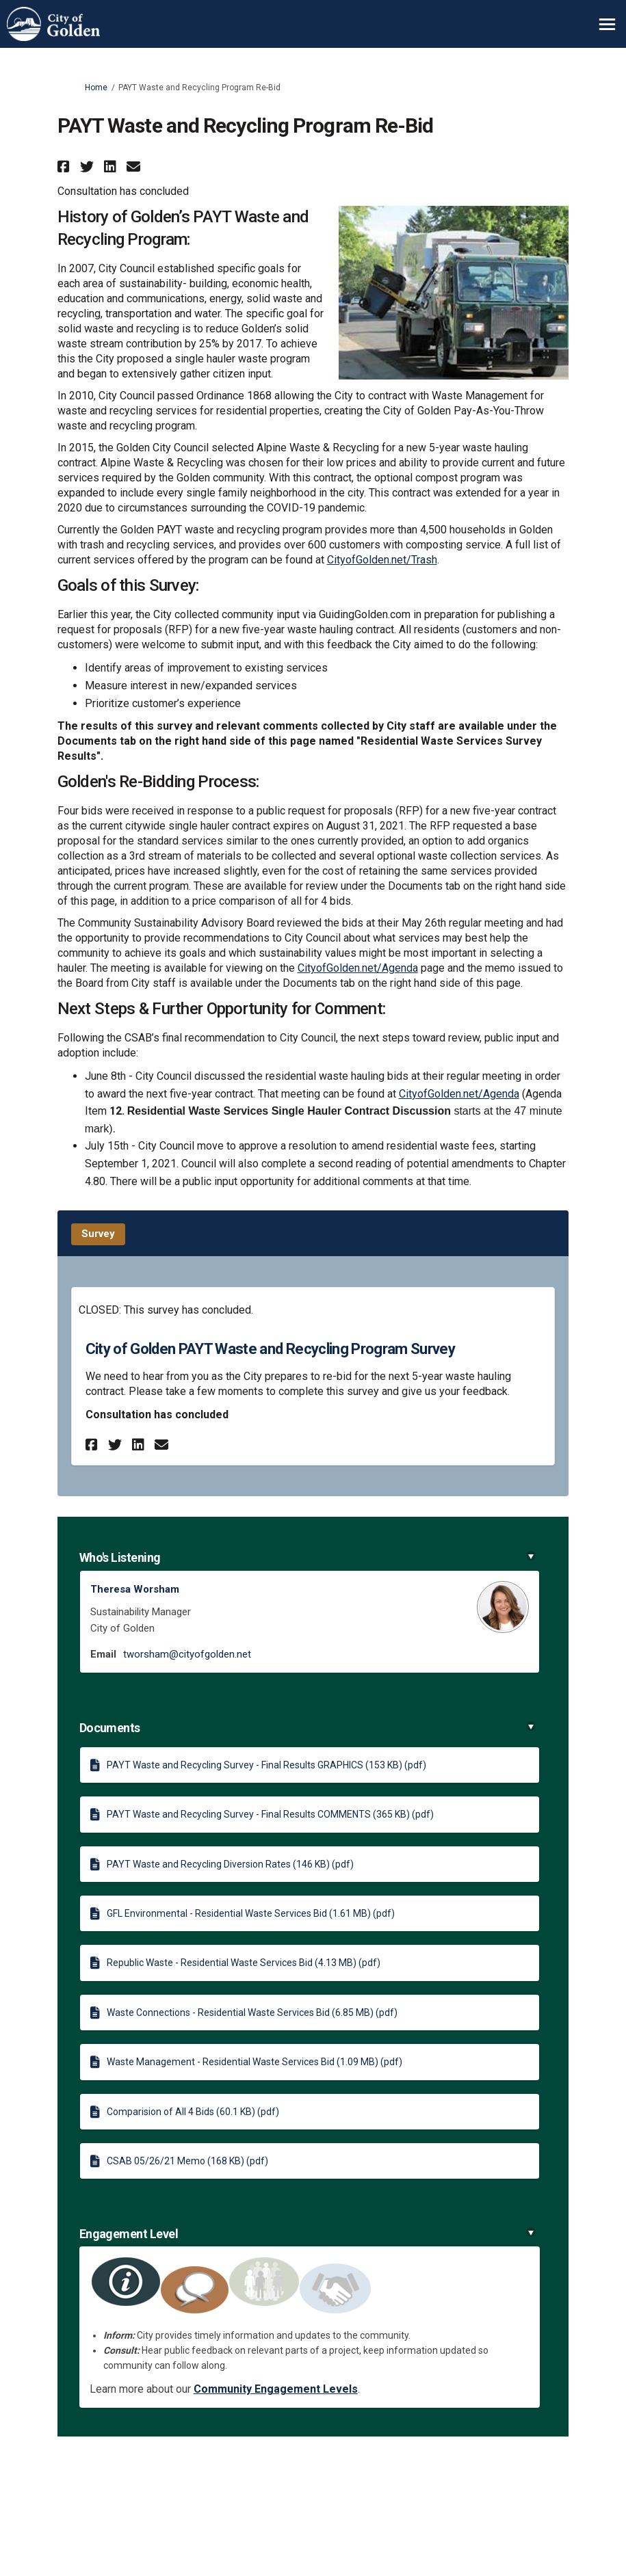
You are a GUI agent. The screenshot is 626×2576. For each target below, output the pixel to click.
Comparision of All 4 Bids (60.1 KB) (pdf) (193, 2111)
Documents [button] (307, 1728)
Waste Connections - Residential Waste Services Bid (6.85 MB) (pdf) (252, 2012)
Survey (98, 1233)
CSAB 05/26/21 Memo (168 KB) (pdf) (187, 2160)
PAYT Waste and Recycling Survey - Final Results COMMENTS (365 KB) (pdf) (270, 1814)
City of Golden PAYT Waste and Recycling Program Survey (270, 1348)
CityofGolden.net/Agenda (358, 967)
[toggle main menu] (607, 24)
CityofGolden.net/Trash (382, 559)
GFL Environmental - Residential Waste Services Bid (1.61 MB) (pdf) (251, 1913)
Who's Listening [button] (307, 1557)
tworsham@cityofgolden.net (187, 1654)
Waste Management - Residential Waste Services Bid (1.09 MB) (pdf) (254, 2061)
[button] (65, 166)
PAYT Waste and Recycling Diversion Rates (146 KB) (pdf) (230, 1864)
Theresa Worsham (134, 1589)
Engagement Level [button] (307, 2234)
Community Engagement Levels (276, 2388)
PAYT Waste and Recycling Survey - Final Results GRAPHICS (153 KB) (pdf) (266, 1765)
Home (96, 87)
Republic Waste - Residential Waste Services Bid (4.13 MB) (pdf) (243, 1962)
